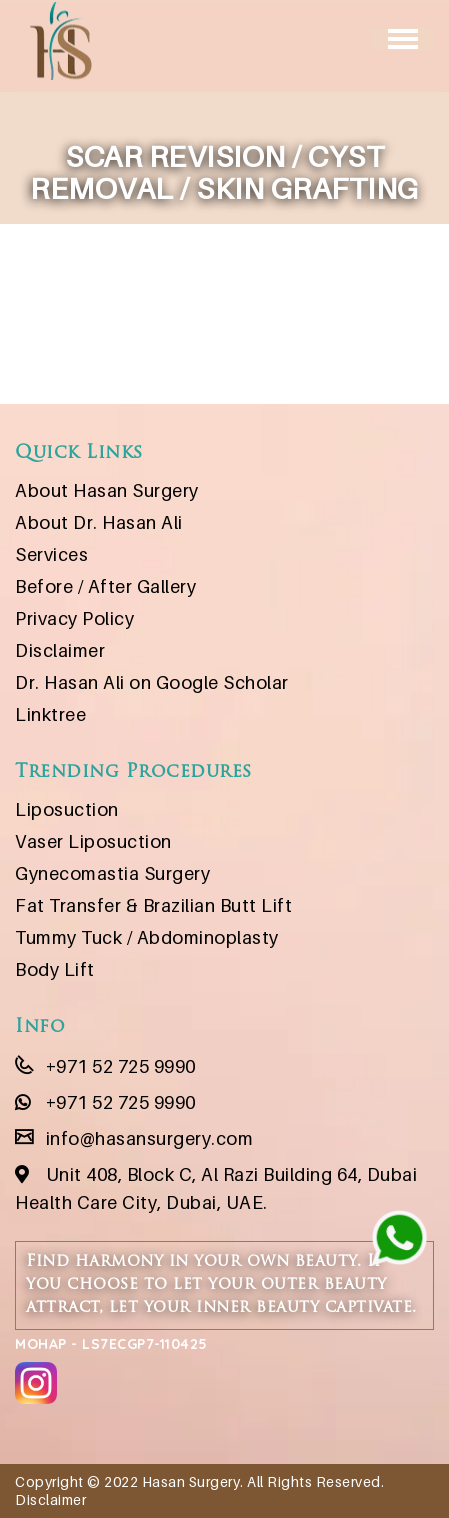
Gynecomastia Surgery (112, 873)
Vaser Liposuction (93, 841)
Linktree (50, 714)
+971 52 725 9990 (105, 1066)
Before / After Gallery (105, 586)
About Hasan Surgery (107, 490)
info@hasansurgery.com (134, 1138)
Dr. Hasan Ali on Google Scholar (152, 682)
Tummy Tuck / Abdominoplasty (147, 937)
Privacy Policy (74, 618)
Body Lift (55, 969)
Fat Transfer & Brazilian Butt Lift (153, 905)
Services (51, 554)
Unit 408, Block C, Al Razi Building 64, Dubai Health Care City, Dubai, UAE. (216, 1188)
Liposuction (67, 809)
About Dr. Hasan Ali (99, 522)
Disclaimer (60, 650)
